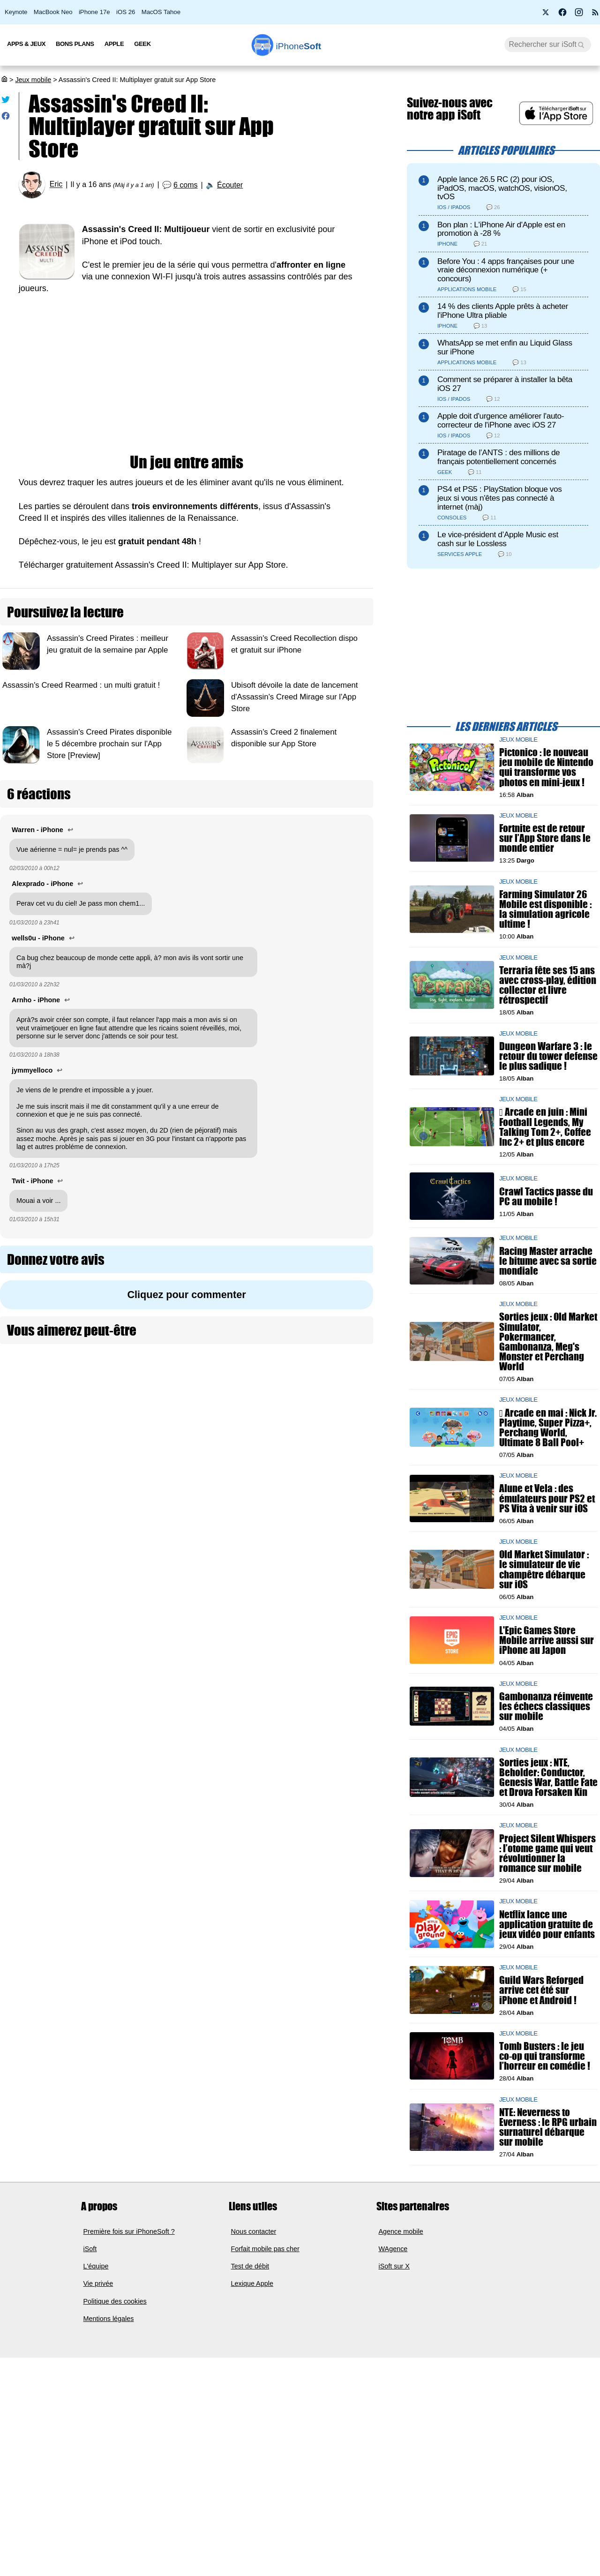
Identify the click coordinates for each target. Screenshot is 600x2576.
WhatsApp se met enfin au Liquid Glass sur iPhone (504, 347)
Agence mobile (401, 2293)
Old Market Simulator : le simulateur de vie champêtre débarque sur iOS (544, 1570)
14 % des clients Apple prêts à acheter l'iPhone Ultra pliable (502, 311)
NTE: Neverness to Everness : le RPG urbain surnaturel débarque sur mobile (539, 2182)
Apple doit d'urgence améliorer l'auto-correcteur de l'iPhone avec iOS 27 (500, 420)
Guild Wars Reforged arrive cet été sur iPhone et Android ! (539, 2002)
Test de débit (250, 2328)
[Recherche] (547, 44)
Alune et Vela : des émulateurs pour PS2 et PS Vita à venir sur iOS (547, 1498)
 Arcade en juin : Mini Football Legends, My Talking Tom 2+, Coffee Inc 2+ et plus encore (545, 1127)
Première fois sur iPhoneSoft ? (129, 2293)
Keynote (16, 11)
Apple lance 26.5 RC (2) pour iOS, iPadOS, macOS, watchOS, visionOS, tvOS (502, 188)
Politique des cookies (115, 2363)
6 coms (185, 185)
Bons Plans (75, 43)
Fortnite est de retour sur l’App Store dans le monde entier (545, 838)
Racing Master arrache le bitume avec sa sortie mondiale (548, 1261)
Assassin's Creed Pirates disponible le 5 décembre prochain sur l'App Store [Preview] (109, 744)
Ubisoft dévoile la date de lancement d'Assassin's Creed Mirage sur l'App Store (294, 697)
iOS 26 (125, 11)
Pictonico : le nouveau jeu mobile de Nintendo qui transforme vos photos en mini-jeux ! (546, 768)
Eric (56, 184)
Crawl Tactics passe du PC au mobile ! (546, 1196)
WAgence (393, 2311)
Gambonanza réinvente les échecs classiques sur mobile (546, 1706)
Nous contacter (254, 2293)
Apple (114, 43)
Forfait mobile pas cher (265, 2311)
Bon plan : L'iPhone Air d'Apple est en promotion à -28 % (501, 229)
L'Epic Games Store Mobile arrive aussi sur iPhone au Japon (546, 1640)
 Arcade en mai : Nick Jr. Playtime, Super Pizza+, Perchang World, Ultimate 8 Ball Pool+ (548, 1428)
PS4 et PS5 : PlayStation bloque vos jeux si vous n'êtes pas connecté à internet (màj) (499, 498)
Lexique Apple (252, 2346)
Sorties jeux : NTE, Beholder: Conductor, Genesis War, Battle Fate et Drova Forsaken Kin (548, 1777)
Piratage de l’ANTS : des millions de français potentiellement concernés (498, 457)
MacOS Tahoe (161, 11)
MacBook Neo (53, 11)
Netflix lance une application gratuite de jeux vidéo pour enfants (547, 1924)
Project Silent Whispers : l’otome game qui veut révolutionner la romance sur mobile (547, 1853)
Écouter (230, 185)
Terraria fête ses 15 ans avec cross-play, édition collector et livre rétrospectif (547, 985)
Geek (142, 43)
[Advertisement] (186, 374)
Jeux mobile (33, 79)
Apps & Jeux (26, 43)
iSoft (90, 2311)
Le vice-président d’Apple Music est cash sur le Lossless (497, 539)
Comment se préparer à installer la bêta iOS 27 (504, 384)
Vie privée (98, 2346)
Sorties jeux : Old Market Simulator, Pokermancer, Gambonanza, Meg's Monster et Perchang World (548, 1342)
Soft (299, 46)
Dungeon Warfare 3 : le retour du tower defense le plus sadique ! (548, 1056)
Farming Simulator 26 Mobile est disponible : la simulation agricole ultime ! (545, 909)
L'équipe (96, 2328)
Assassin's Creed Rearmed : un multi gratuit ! (81, 685)
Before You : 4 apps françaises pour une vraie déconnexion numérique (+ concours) (505, 270)
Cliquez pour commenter (186, 1294)
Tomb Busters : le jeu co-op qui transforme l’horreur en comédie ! (539, 2092)
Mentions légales (108, 2381)
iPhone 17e (94, 11)
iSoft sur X (394, 2328)
